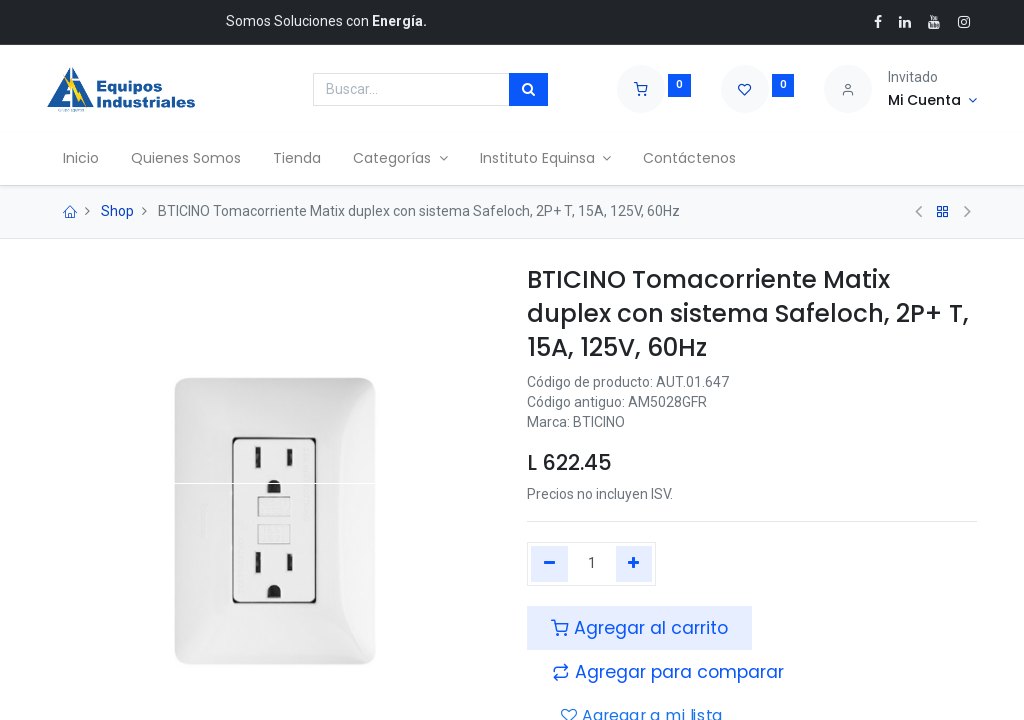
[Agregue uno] (634, 564)
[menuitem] (81, 159)
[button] (668, 672)
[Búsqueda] (528, 90)
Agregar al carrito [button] (639, 628)
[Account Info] (932, 101)
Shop (117, 211)
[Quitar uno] (549, 564)
